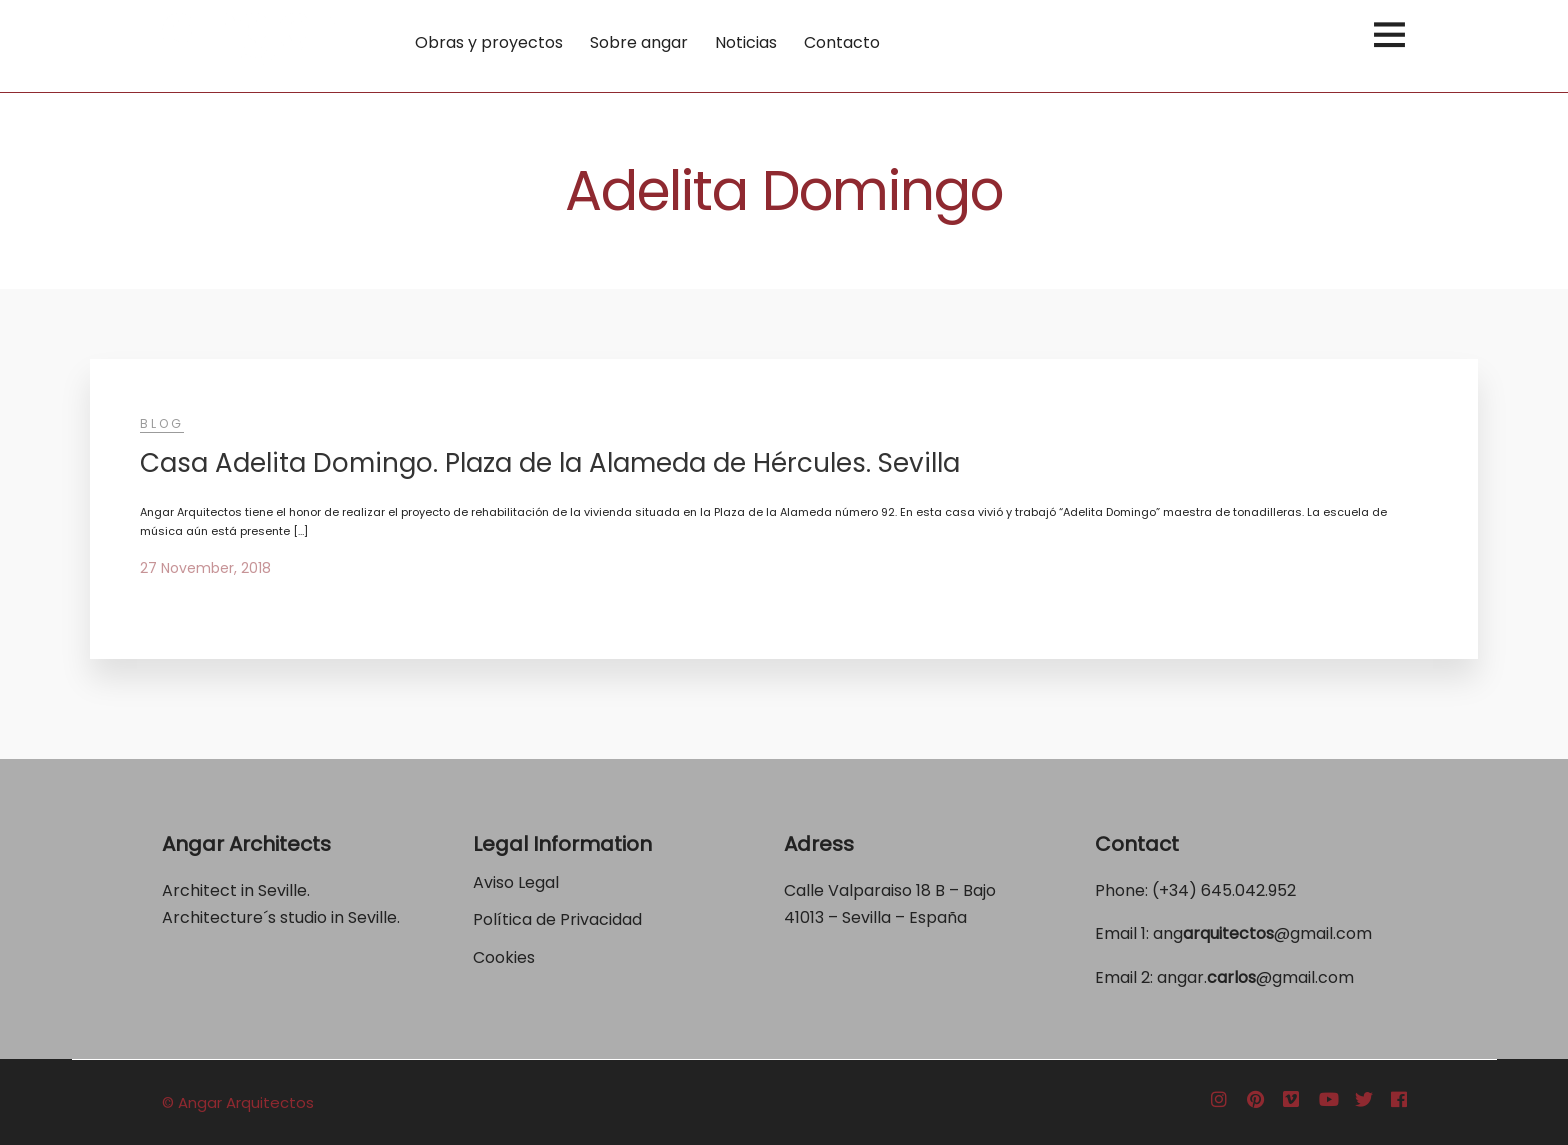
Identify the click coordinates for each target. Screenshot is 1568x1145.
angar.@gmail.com (1255, 977)
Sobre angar (639, 42)
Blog (162, 423)
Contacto (842, 42)
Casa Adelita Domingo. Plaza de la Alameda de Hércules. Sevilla (550, 463)
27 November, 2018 (205, 568)
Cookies (504, 957)
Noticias (746, 42)
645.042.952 (1248, 890)
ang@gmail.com (1262, 933)
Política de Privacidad (559, 919)
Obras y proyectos (489, 42)
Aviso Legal (516, 882)
